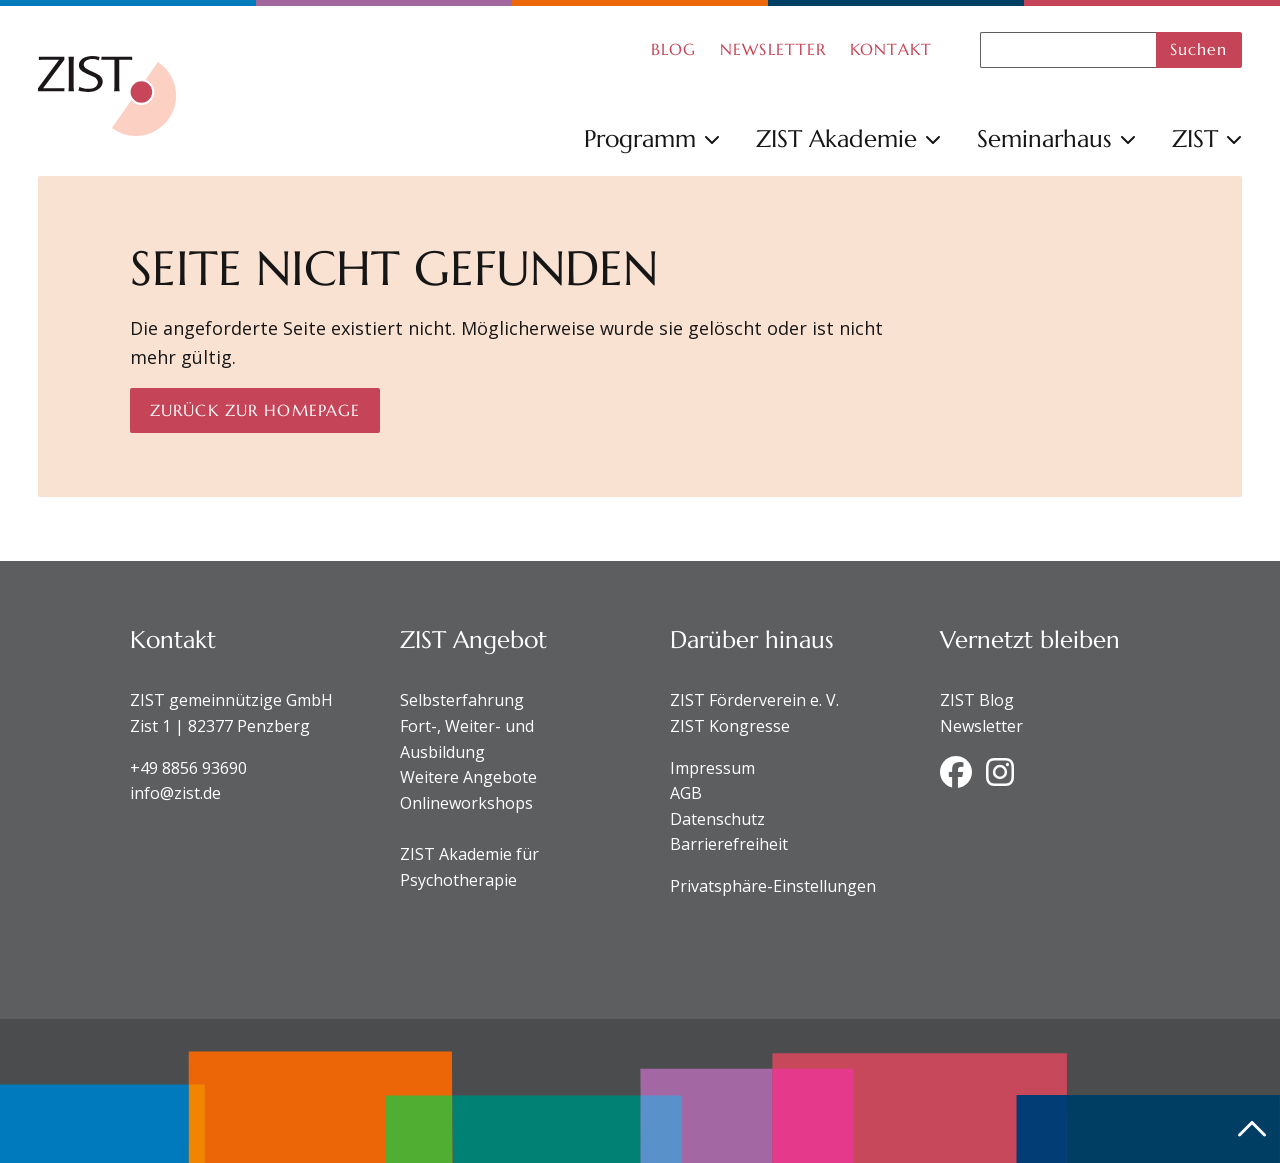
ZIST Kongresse (730, 726)
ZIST (1207, 139)
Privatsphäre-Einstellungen (773, 886)
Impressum (712, 768)
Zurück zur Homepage (255, 410)
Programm (652, 139)
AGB (686, 793)
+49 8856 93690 (188, 768)
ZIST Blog (977, 700)
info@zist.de (175, 793)
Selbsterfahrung (462, 700)
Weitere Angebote (468, 777)
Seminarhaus (1056, 139)
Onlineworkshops (466, 803)
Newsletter (981, 726)
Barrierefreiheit (729, 844)
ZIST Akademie (848, 139)
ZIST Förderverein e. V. (754, 700)
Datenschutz (717, 819)
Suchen (1199, 49)
